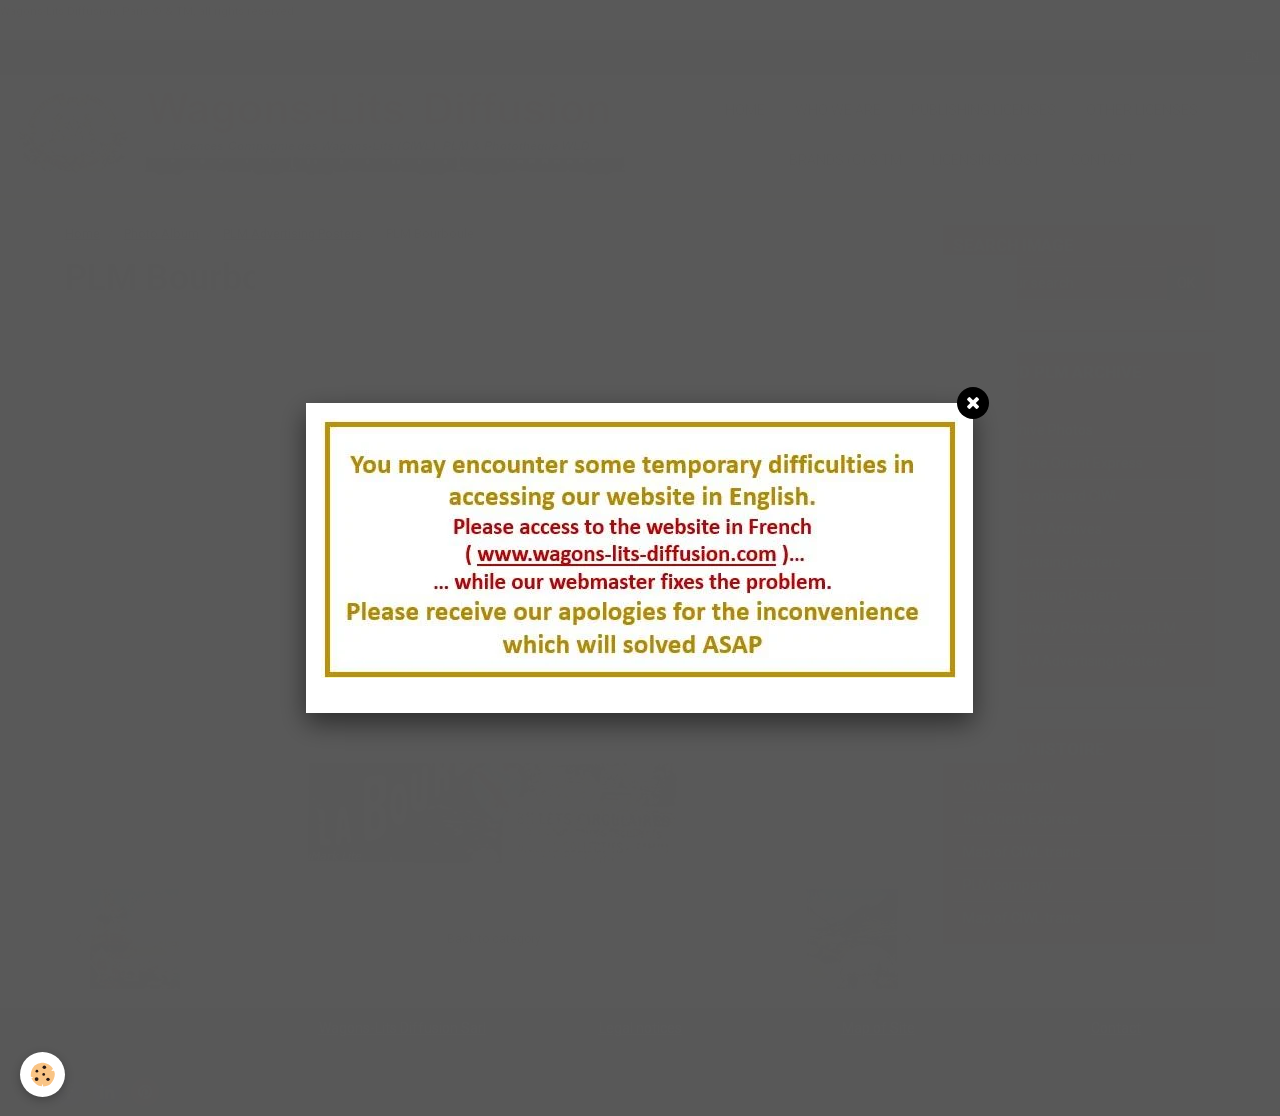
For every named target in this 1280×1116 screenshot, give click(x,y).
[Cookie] (42, 1074)
